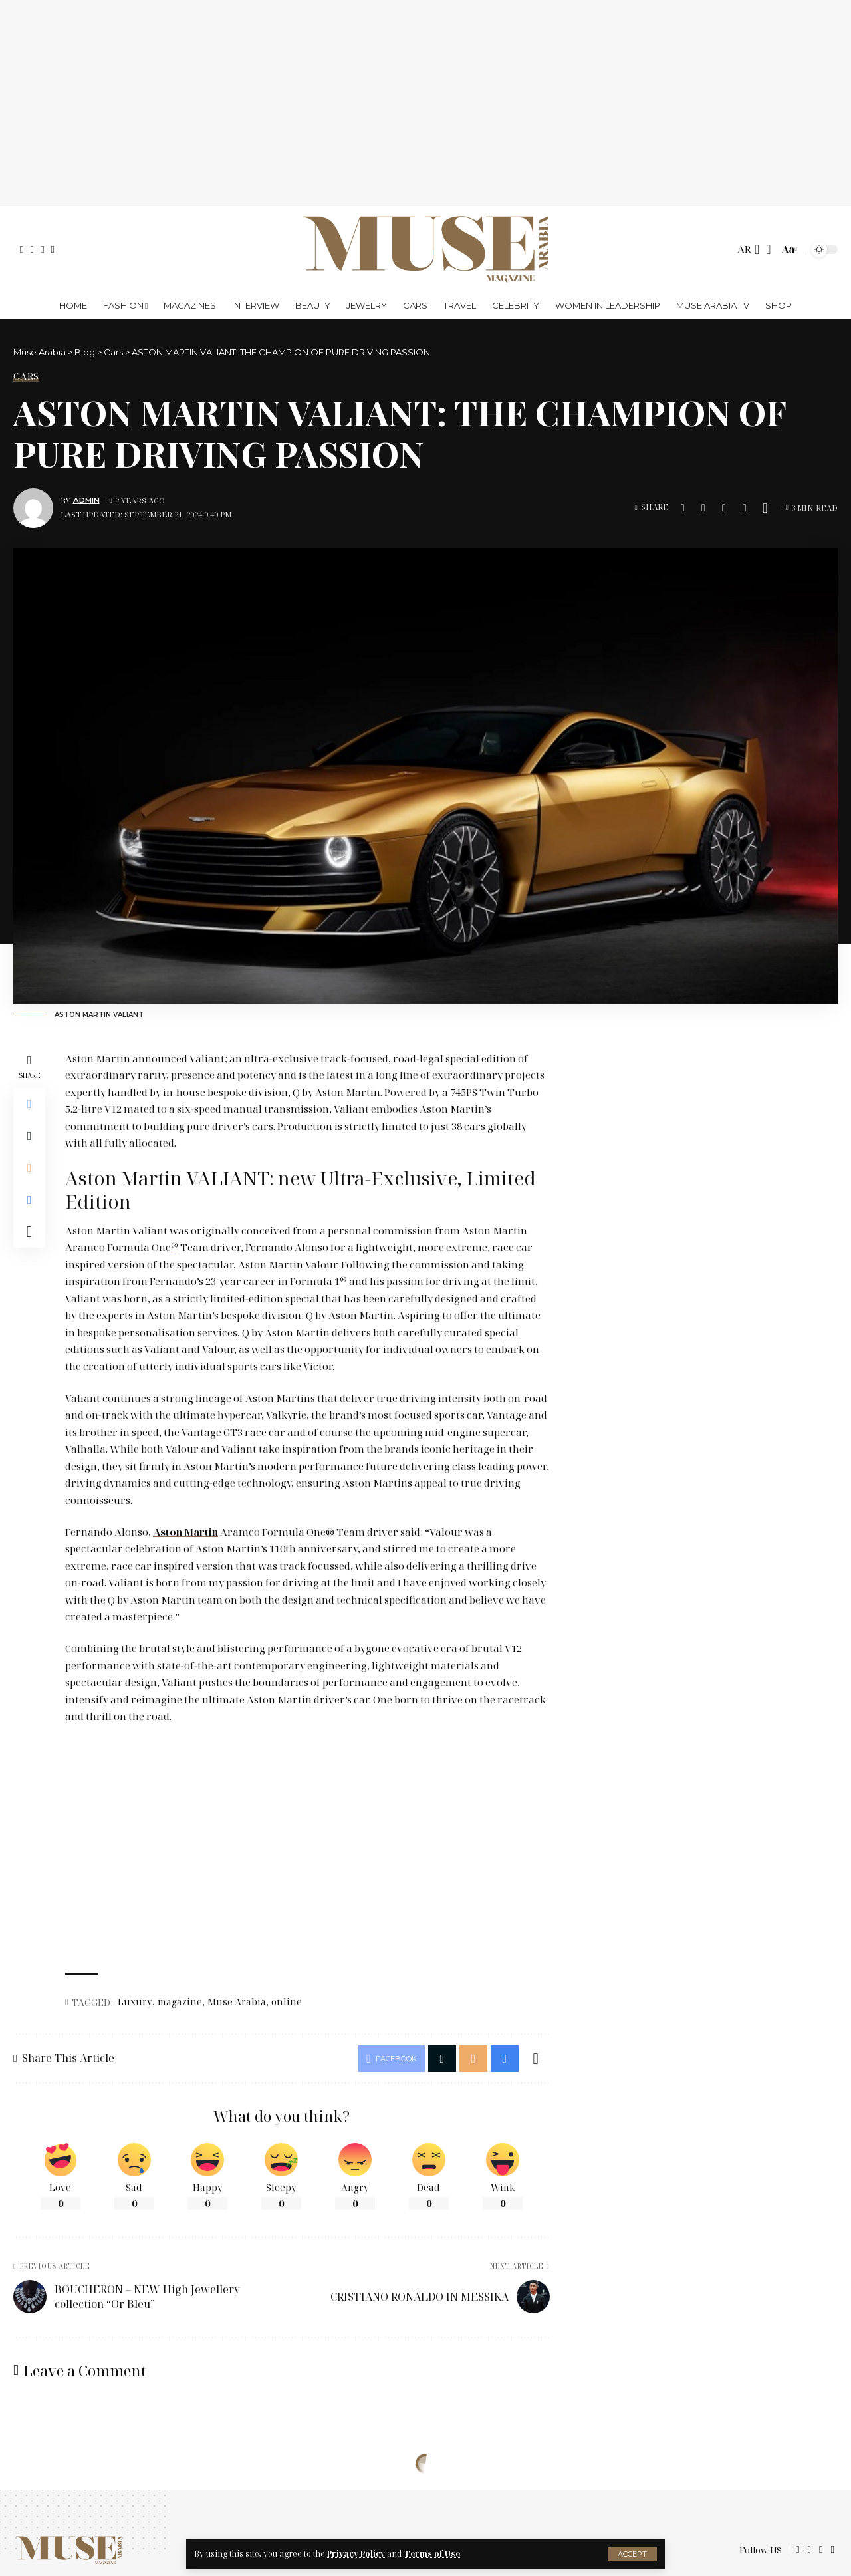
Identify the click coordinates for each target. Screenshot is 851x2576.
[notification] (757, 249)
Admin (86, 500)
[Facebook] (22, 250)
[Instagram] (52, 250)
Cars (26, 376)
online (286, 2001)
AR (744, 248)
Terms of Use (432, 2553)
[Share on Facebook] (682, 508)
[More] (765, 508)
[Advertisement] (425, 103)
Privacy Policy (356, 2553)
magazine (180, 2001)
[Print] (744, 508)
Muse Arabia (236, 2001)
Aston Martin (185, 1531)
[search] (768, 249)
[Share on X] (703, 508)
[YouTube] (42, 250)
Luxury (135, 2001)
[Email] (724, 508)
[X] (32, 250)
